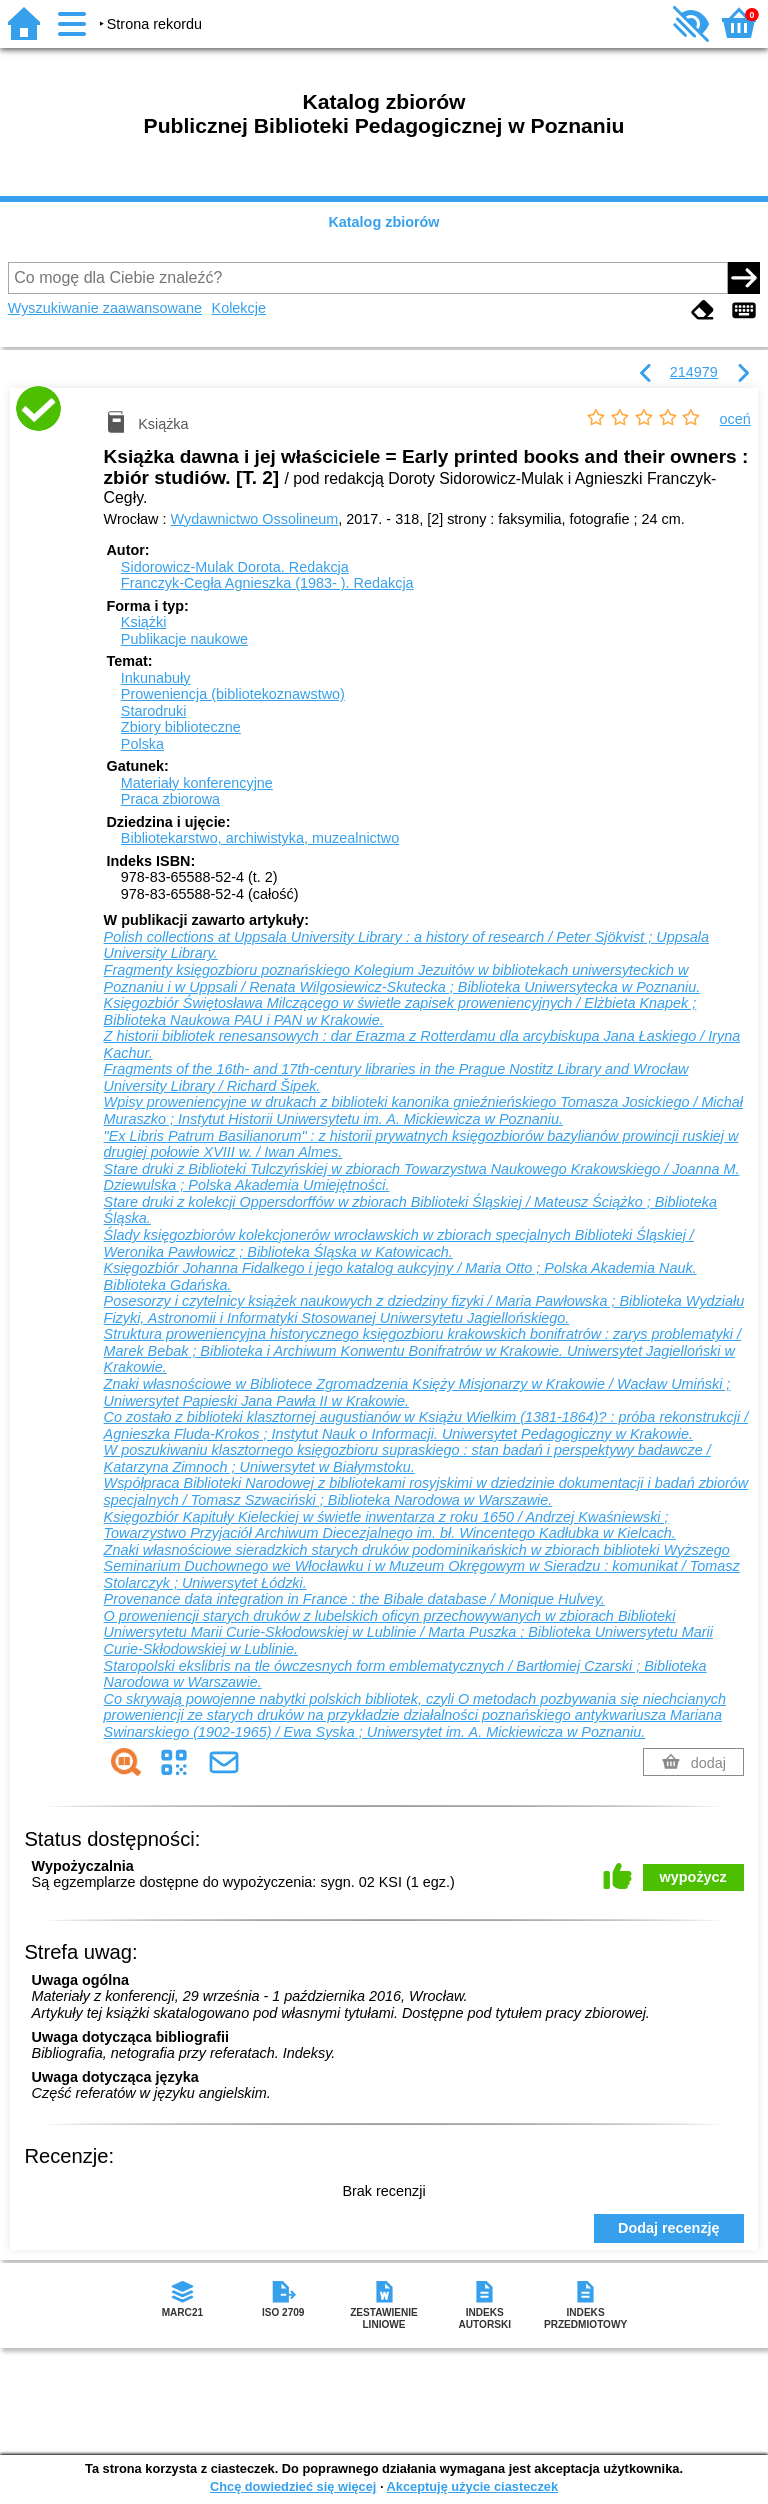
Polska (142, 744)
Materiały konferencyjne (197, 783)
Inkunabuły (156, 678)
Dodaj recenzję (669, 2228)
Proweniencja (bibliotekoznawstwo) (233, 694)
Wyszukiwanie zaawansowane (105, 308)
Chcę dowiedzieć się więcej (293, 2486)
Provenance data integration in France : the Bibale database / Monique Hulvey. (354, 1599)
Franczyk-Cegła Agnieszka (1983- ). (267, 583)
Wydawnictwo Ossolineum (255, 519)
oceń (735, 419)
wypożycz (693, 1877)
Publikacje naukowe (184, 639)
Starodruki (154, 711)
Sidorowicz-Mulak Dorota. (235, 567)
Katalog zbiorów (383, 222)
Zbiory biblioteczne (181, 727)
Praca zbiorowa (170, 799)
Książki (144, 622)
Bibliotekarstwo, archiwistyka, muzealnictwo (260, 838)
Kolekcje (239, 308)
